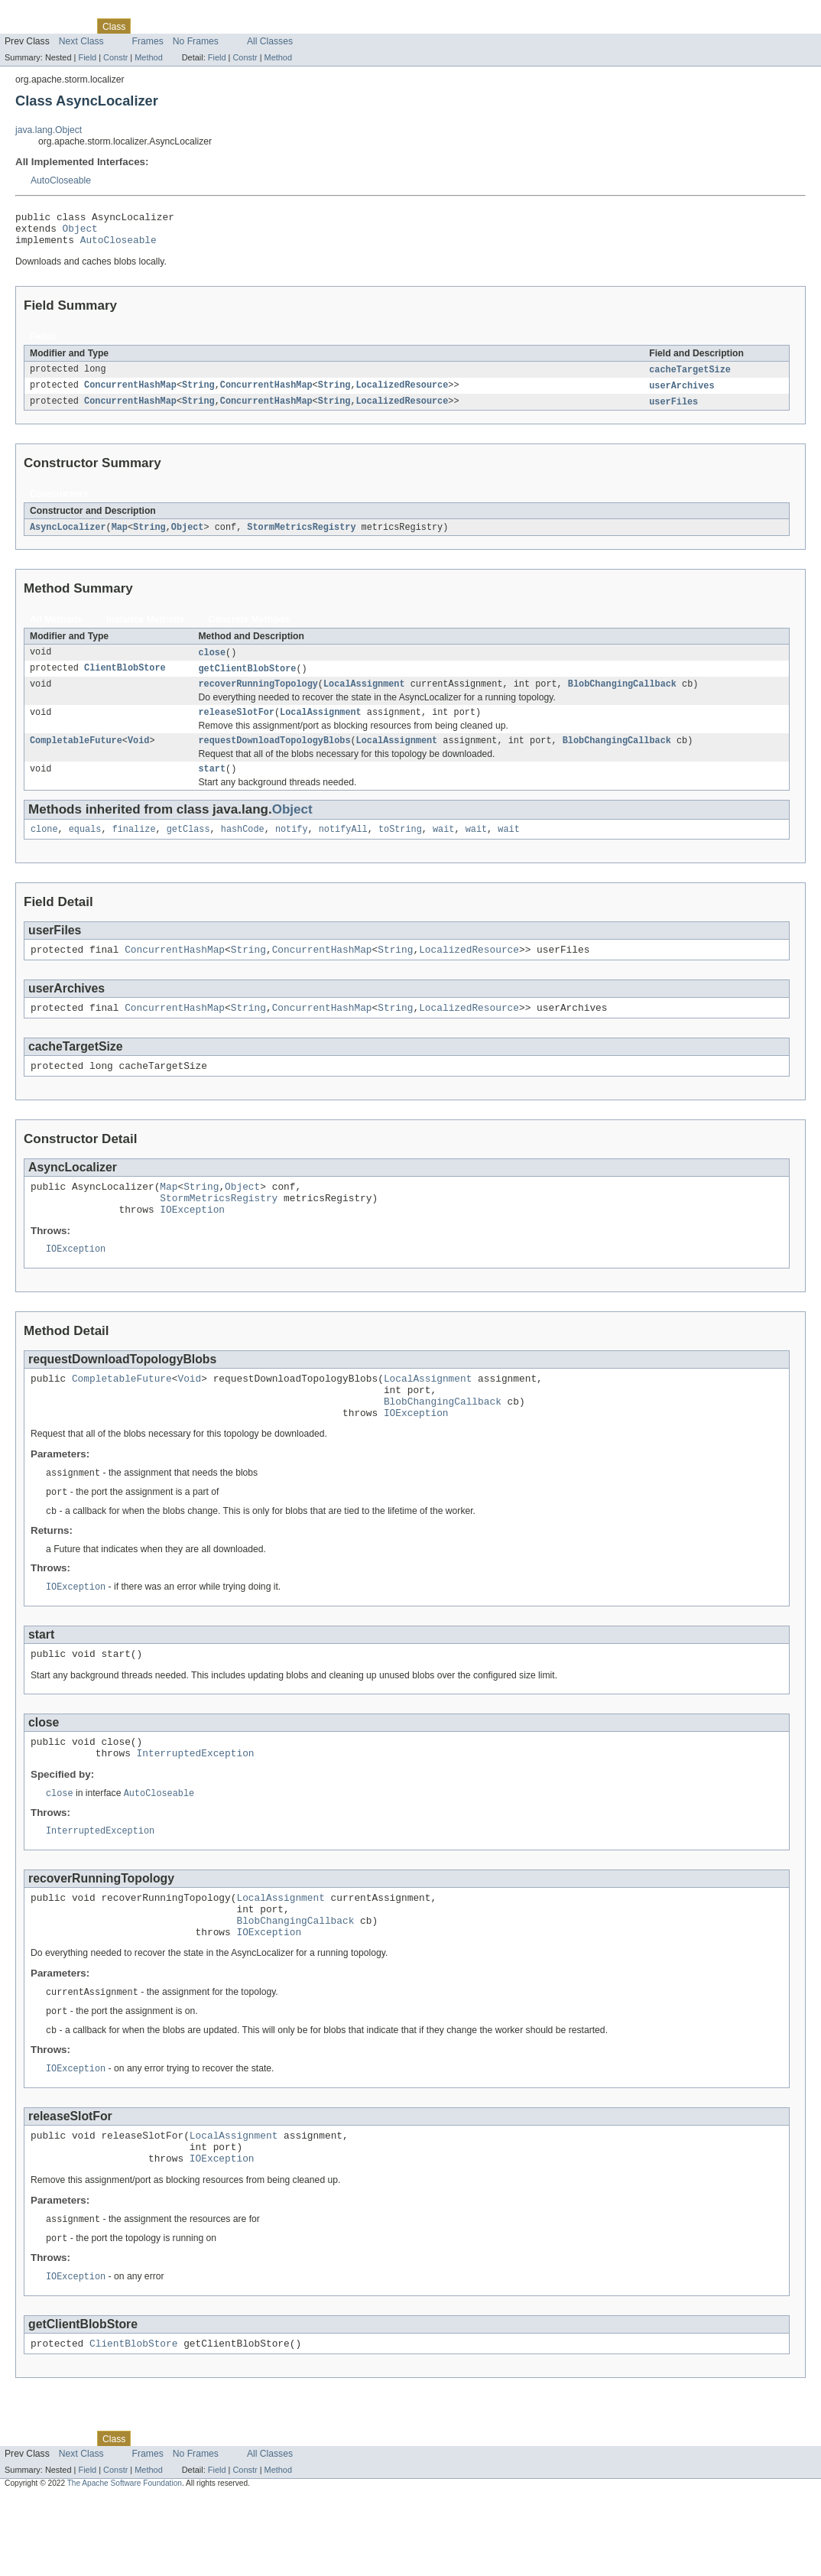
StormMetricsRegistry (301, 537)
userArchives (681, 394)
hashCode (242, 848)
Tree (174, 26)
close (212, 663)
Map (120, 537)
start (212, 786)
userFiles (673, 410)
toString (400, 848)
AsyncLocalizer (68, 537)
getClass (188, 848)
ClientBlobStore (125, 680)
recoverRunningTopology (257, 696)
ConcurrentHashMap (130, 394)
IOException (192, 1242)
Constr (115, 57)
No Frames (196, 41)
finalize (134, 848)
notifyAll (343, 848)
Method (148, 57)
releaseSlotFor (236, 726)
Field (87, 57)
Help (291, 26)
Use (147, 26)
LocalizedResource (401, 394)
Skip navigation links (42, 13)
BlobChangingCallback (622, 696)
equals (85, 848)
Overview (24, 26)
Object (80, 232)
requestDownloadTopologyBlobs (274, 756)
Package (71, 26)
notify (291, 848)
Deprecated (217, 26)
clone (44, 848)
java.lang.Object (48, 130)
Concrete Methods (249, 629)
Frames (148, 41)
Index (261, 26)
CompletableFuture (76, 756)
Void (138, 756)
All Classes (270, 41)
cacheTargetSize (690, 377)
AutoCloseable (61, 180)
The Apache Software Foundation (124, 2562)
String (198, 394)
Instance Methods (145, 629)
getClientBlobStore (247, 680)
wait (443, 848)
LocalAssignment (364, 696)
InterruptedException (196, 1806)
